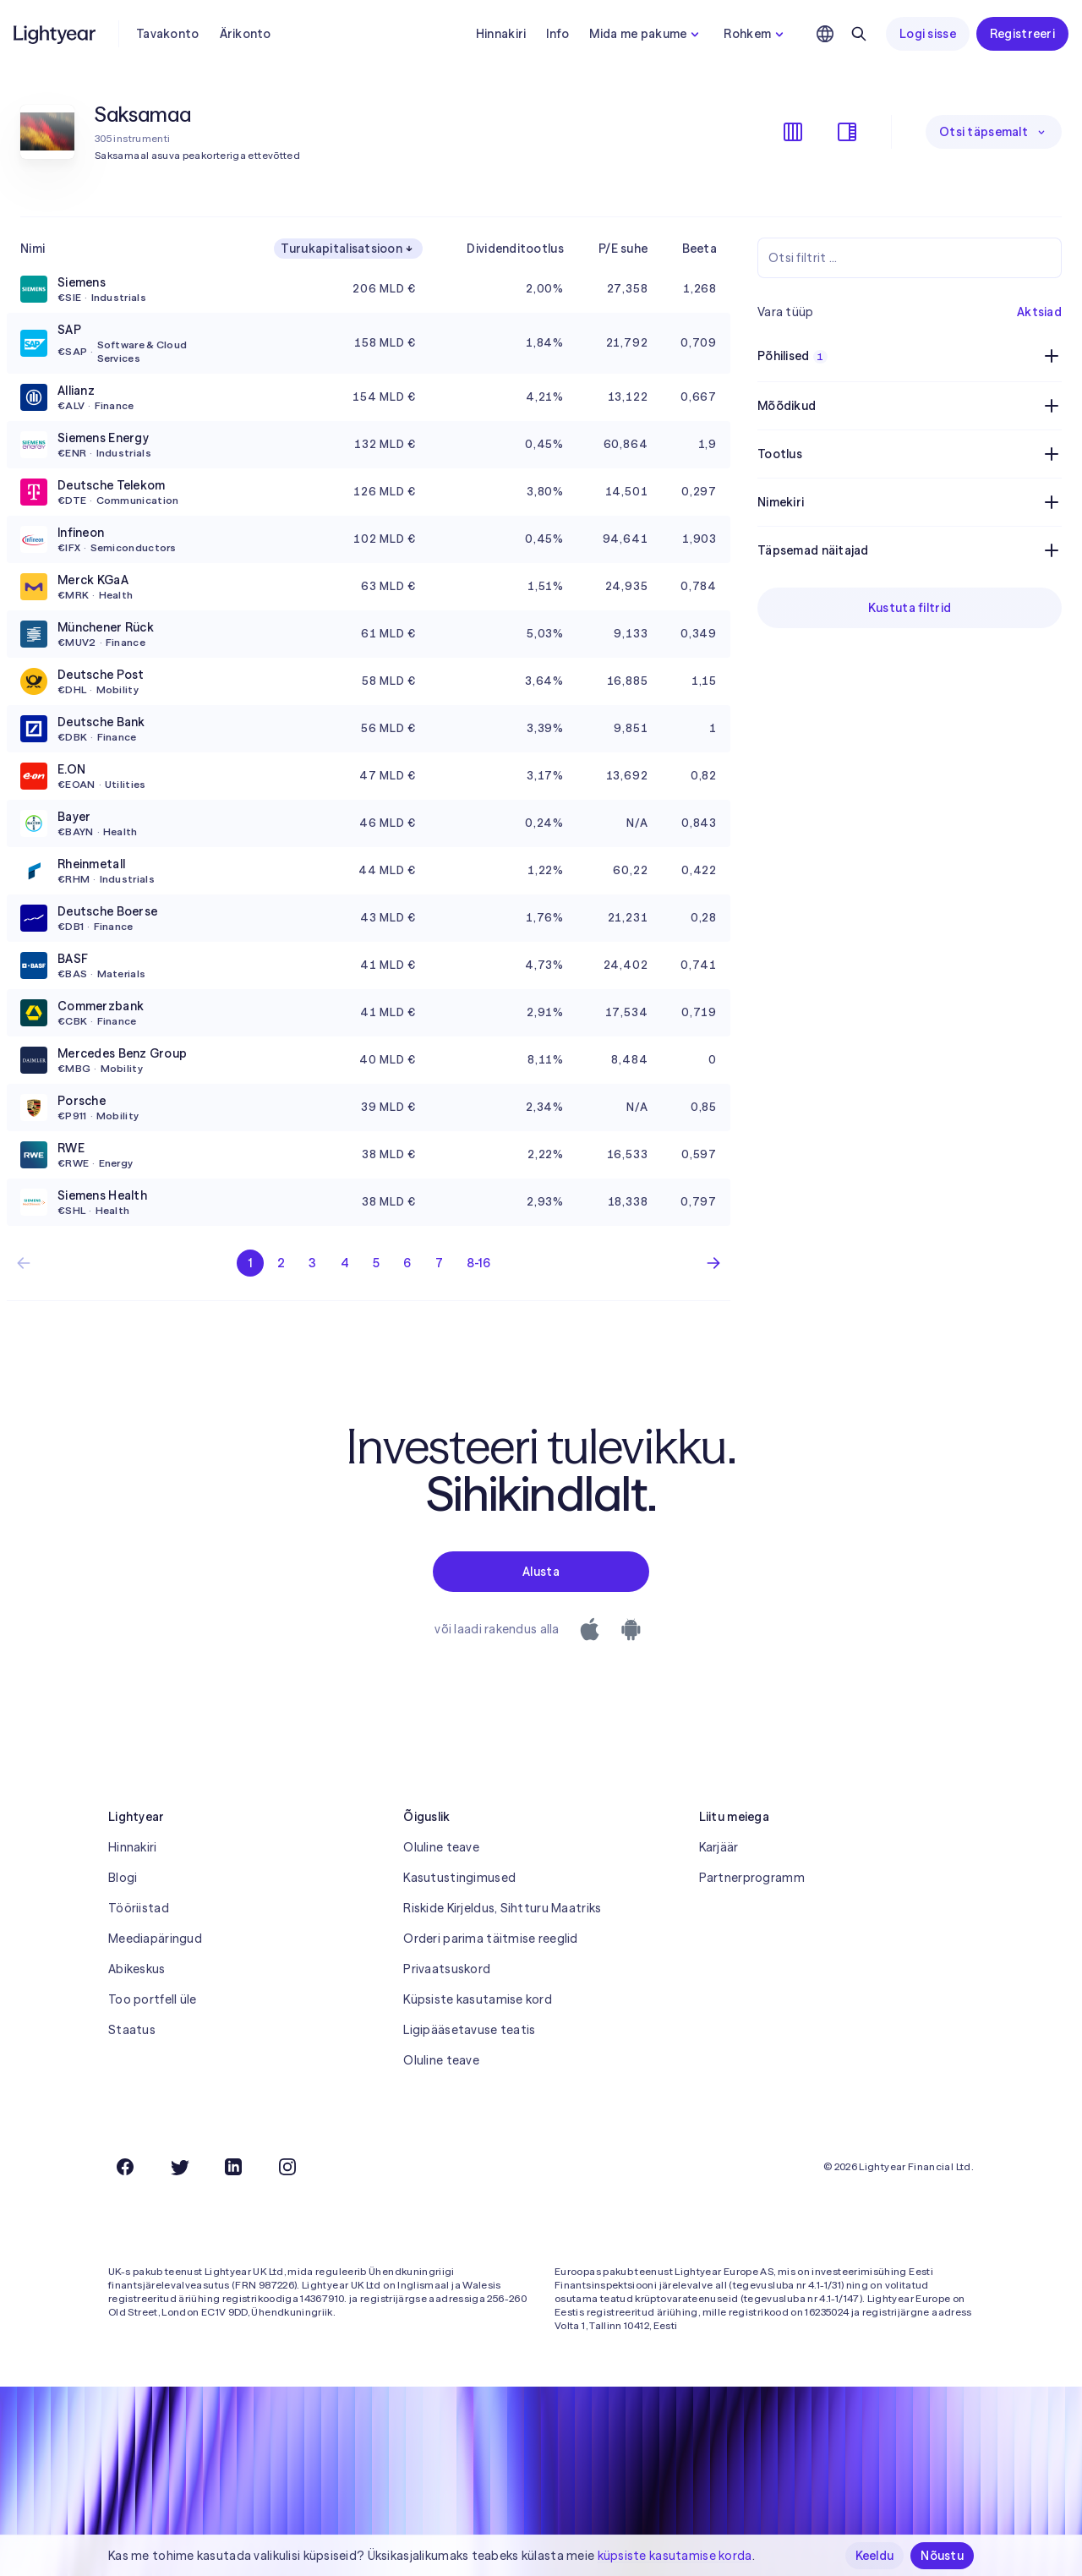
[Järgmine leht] (713, 1263)
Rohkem (756, 33)
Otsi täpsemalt (993, 131)
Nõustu (942, 2555)
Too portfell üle (152, 1999)
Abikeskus (137, 1969)
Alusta (541, 1571)
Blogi (122, 1877)
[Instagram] (287, 2167)
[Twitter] (179, 2167)
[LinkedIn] (233, 2167)
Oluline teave (441, 1847)
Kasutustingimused (459, 1877)
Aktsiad (1039, 312)
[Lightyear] (56, 34)
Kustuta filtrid (909, 607)
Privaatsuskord (446, 1969)
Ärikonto (245, 33)
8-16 (478, 1263)
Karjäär (719, 1847)
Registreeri (1022, 33)
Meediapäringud (155, 1938)
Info (557, 33)
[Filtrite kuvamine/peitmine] (847, 132)
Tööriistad (138, 1908)
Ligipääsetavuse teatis (469, 2029)
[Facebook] (125, 2167)
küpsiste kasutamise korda (675, 2555)
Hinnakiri (501, 33)
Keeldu (874, 2555)
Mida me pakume (646, 33)
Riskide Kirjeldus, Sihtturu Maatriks (502, 1908)
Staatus (132, 2029)
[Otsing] (859, 34)
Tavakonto (167, 33)
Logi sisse (927, 33)
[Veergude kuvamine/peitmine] (793, 132)
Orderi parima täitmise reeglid (490, 1938)
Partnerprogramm (752, 1877)
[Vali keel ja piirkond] (825, 34)
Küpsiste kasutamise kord (477, 1999)
